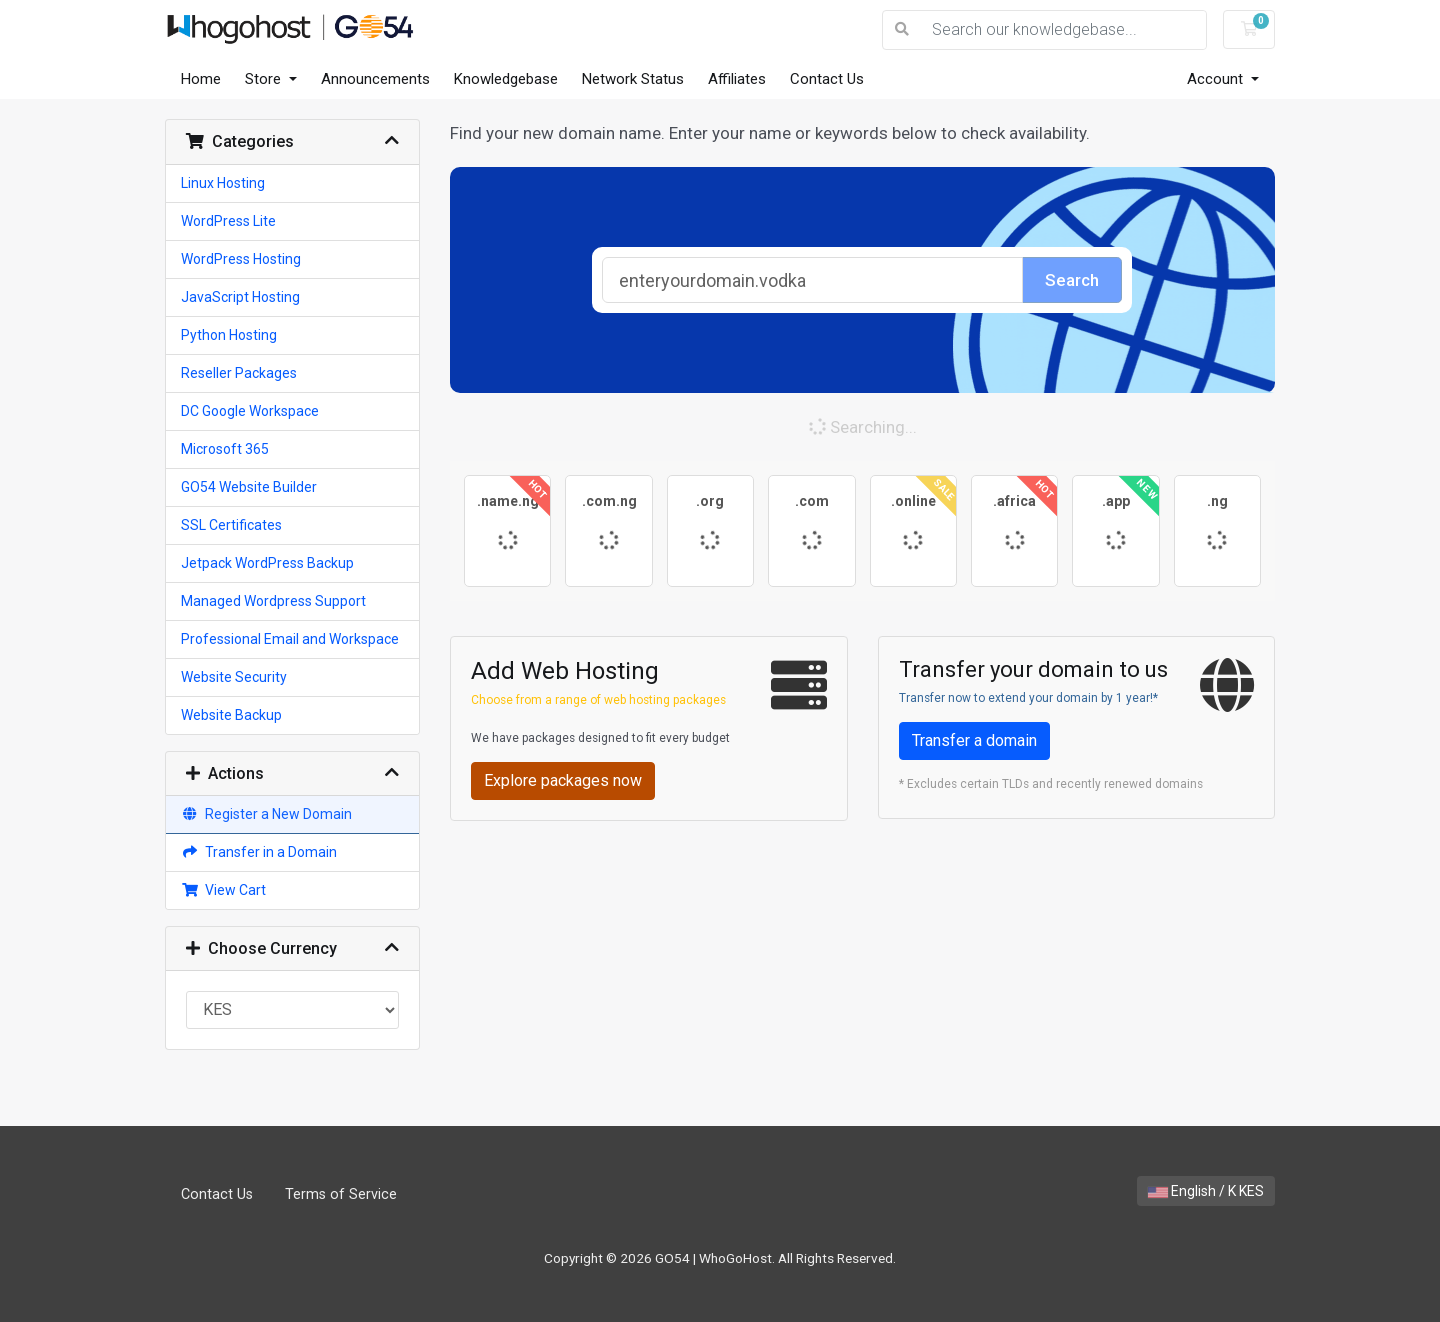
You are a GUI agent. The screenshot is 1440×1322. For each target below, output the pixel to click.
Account (1217, 79)
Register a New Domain (266, 814)
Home (201, 79)
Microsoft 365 (225, 449)
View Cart (223, 890)
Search (1072, 280)
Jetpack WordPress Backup (267, 563)
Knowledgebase (506, 79)
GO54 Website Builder (249, 487)
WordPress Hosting (241, 259)
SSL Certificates (231, 525)
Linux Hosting (223, 183)
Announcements (375, 79)
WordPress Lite (228, 221)
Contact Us (827, 79)
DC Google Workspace (250, 411)
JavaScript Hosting (240, 297)
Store (265, 79)
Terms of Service (341, 1194)
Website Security (234, 677)
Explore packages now (563, 780)
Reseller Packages (239, 373)
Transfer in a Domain (259, 852)
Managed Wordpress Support (273, 601)
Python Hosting (229, 335)
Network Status (633, 79)
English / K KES (1206, 1191)
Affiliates (737, 79)
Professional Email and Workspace (290, 639)
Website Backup (231, 715)
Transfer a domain (974, 740)
